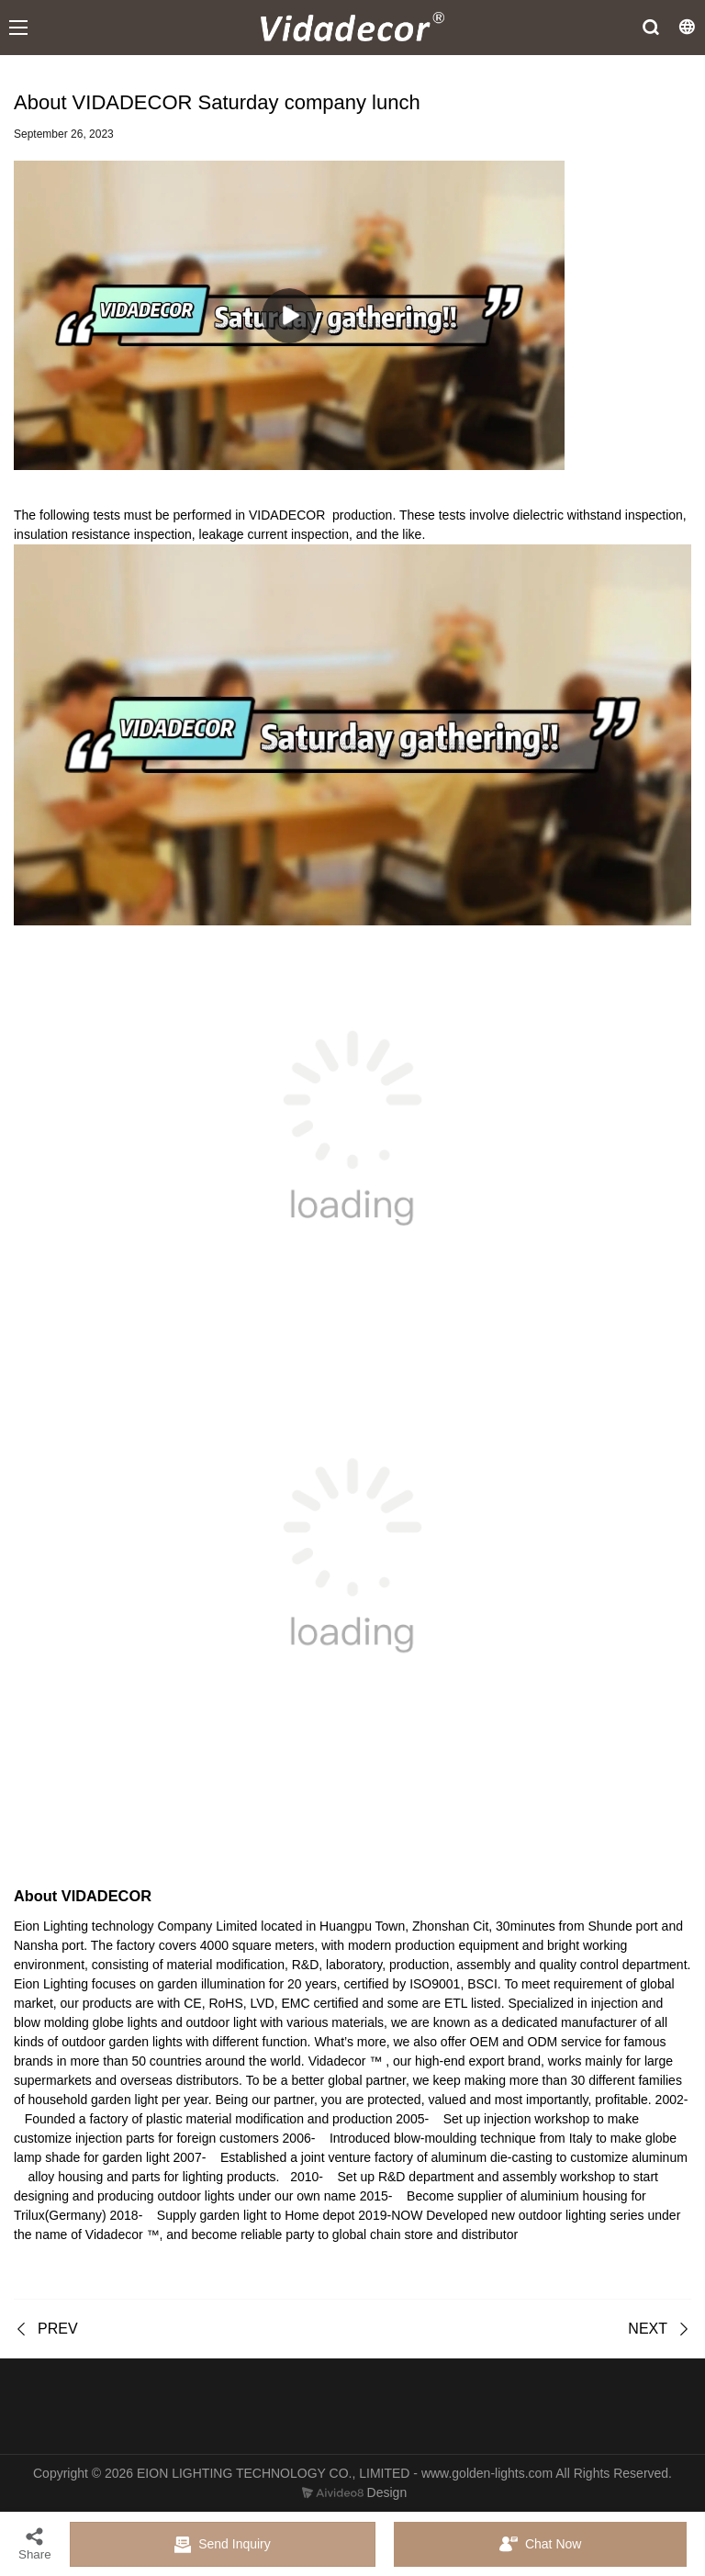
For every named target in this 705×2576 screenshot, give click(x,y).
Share (34, 2543)
